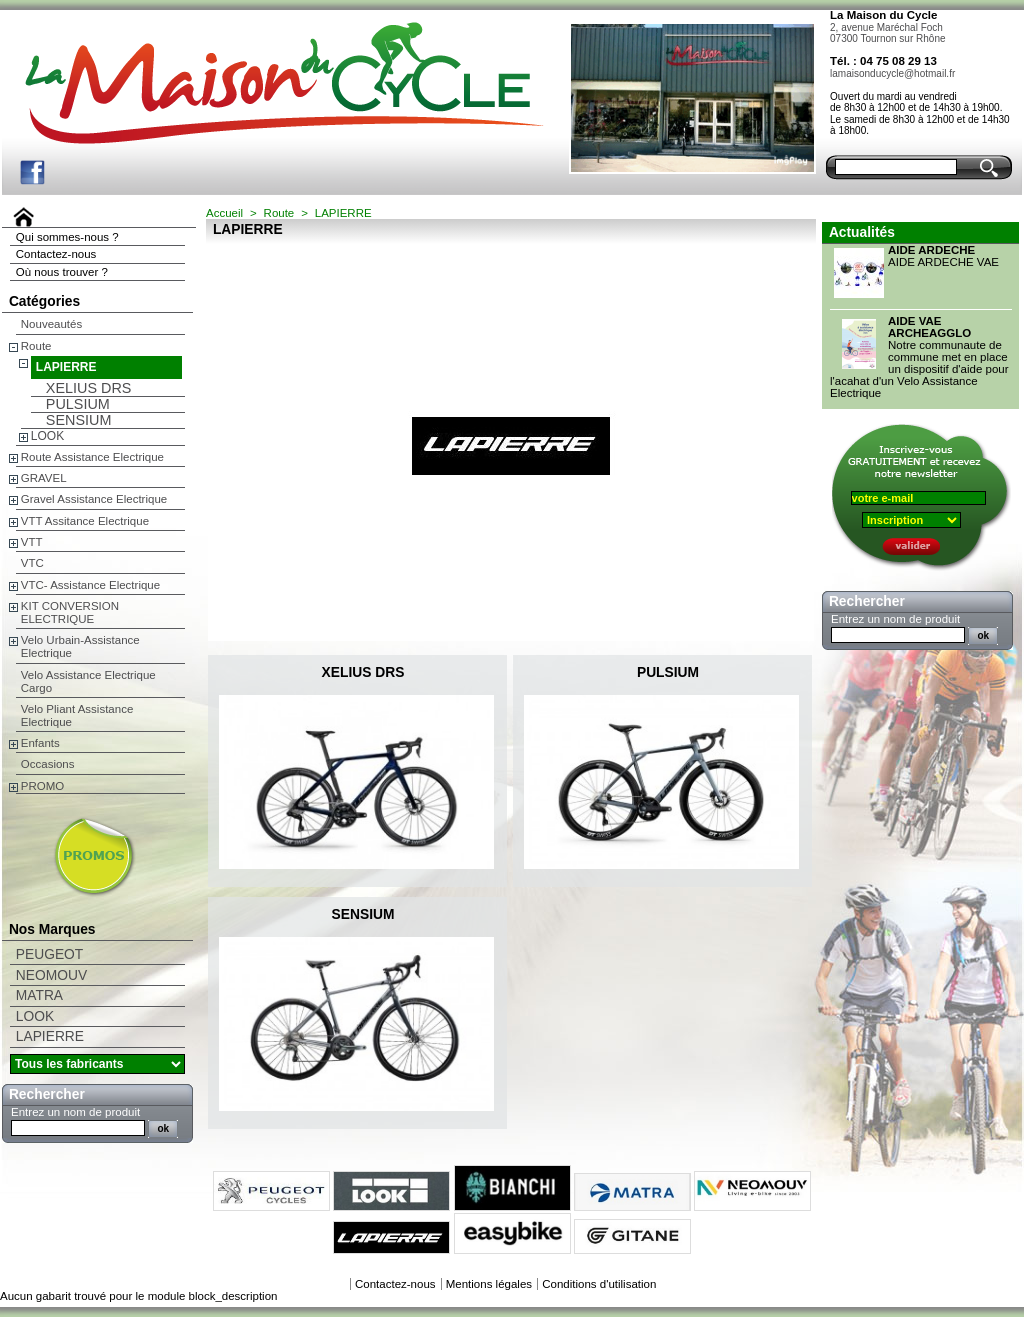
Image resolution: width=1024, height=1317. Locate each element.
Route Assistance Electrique (92, 457)
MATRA (39, 995)
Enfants (40, 743)
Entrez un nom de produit (75, 1112)
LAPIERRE (66, 367)
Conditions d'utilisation (599, 1284)
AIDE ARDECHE (931, 250)
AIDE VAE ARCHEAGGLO (929, 327)
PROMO (42, 786)
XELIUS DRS (89, 388)
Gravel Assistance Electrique (94, 499)
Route (36, 346)
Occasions (48, 764)
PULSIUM (78, 404)
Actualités (862, 232)
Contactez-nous (56, 254)
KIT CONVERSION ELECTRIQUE (70, 612)
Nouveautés (51, 324)
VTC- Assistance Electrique (90, 585)
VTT (32, 542)
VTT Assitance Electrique (85, 521)
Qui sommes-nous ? (67, 237)
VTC (32, 563)
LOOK (47, 436)
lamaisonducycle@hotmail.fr (892, 73)
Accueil (224, 213)
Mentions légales (489, 1284)
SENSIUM (79, 420)
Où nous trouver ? (62, 272)
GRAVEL (44, 478)
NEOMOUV (51, 975)
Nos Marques (52, 929)
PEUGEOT (49, 954)
